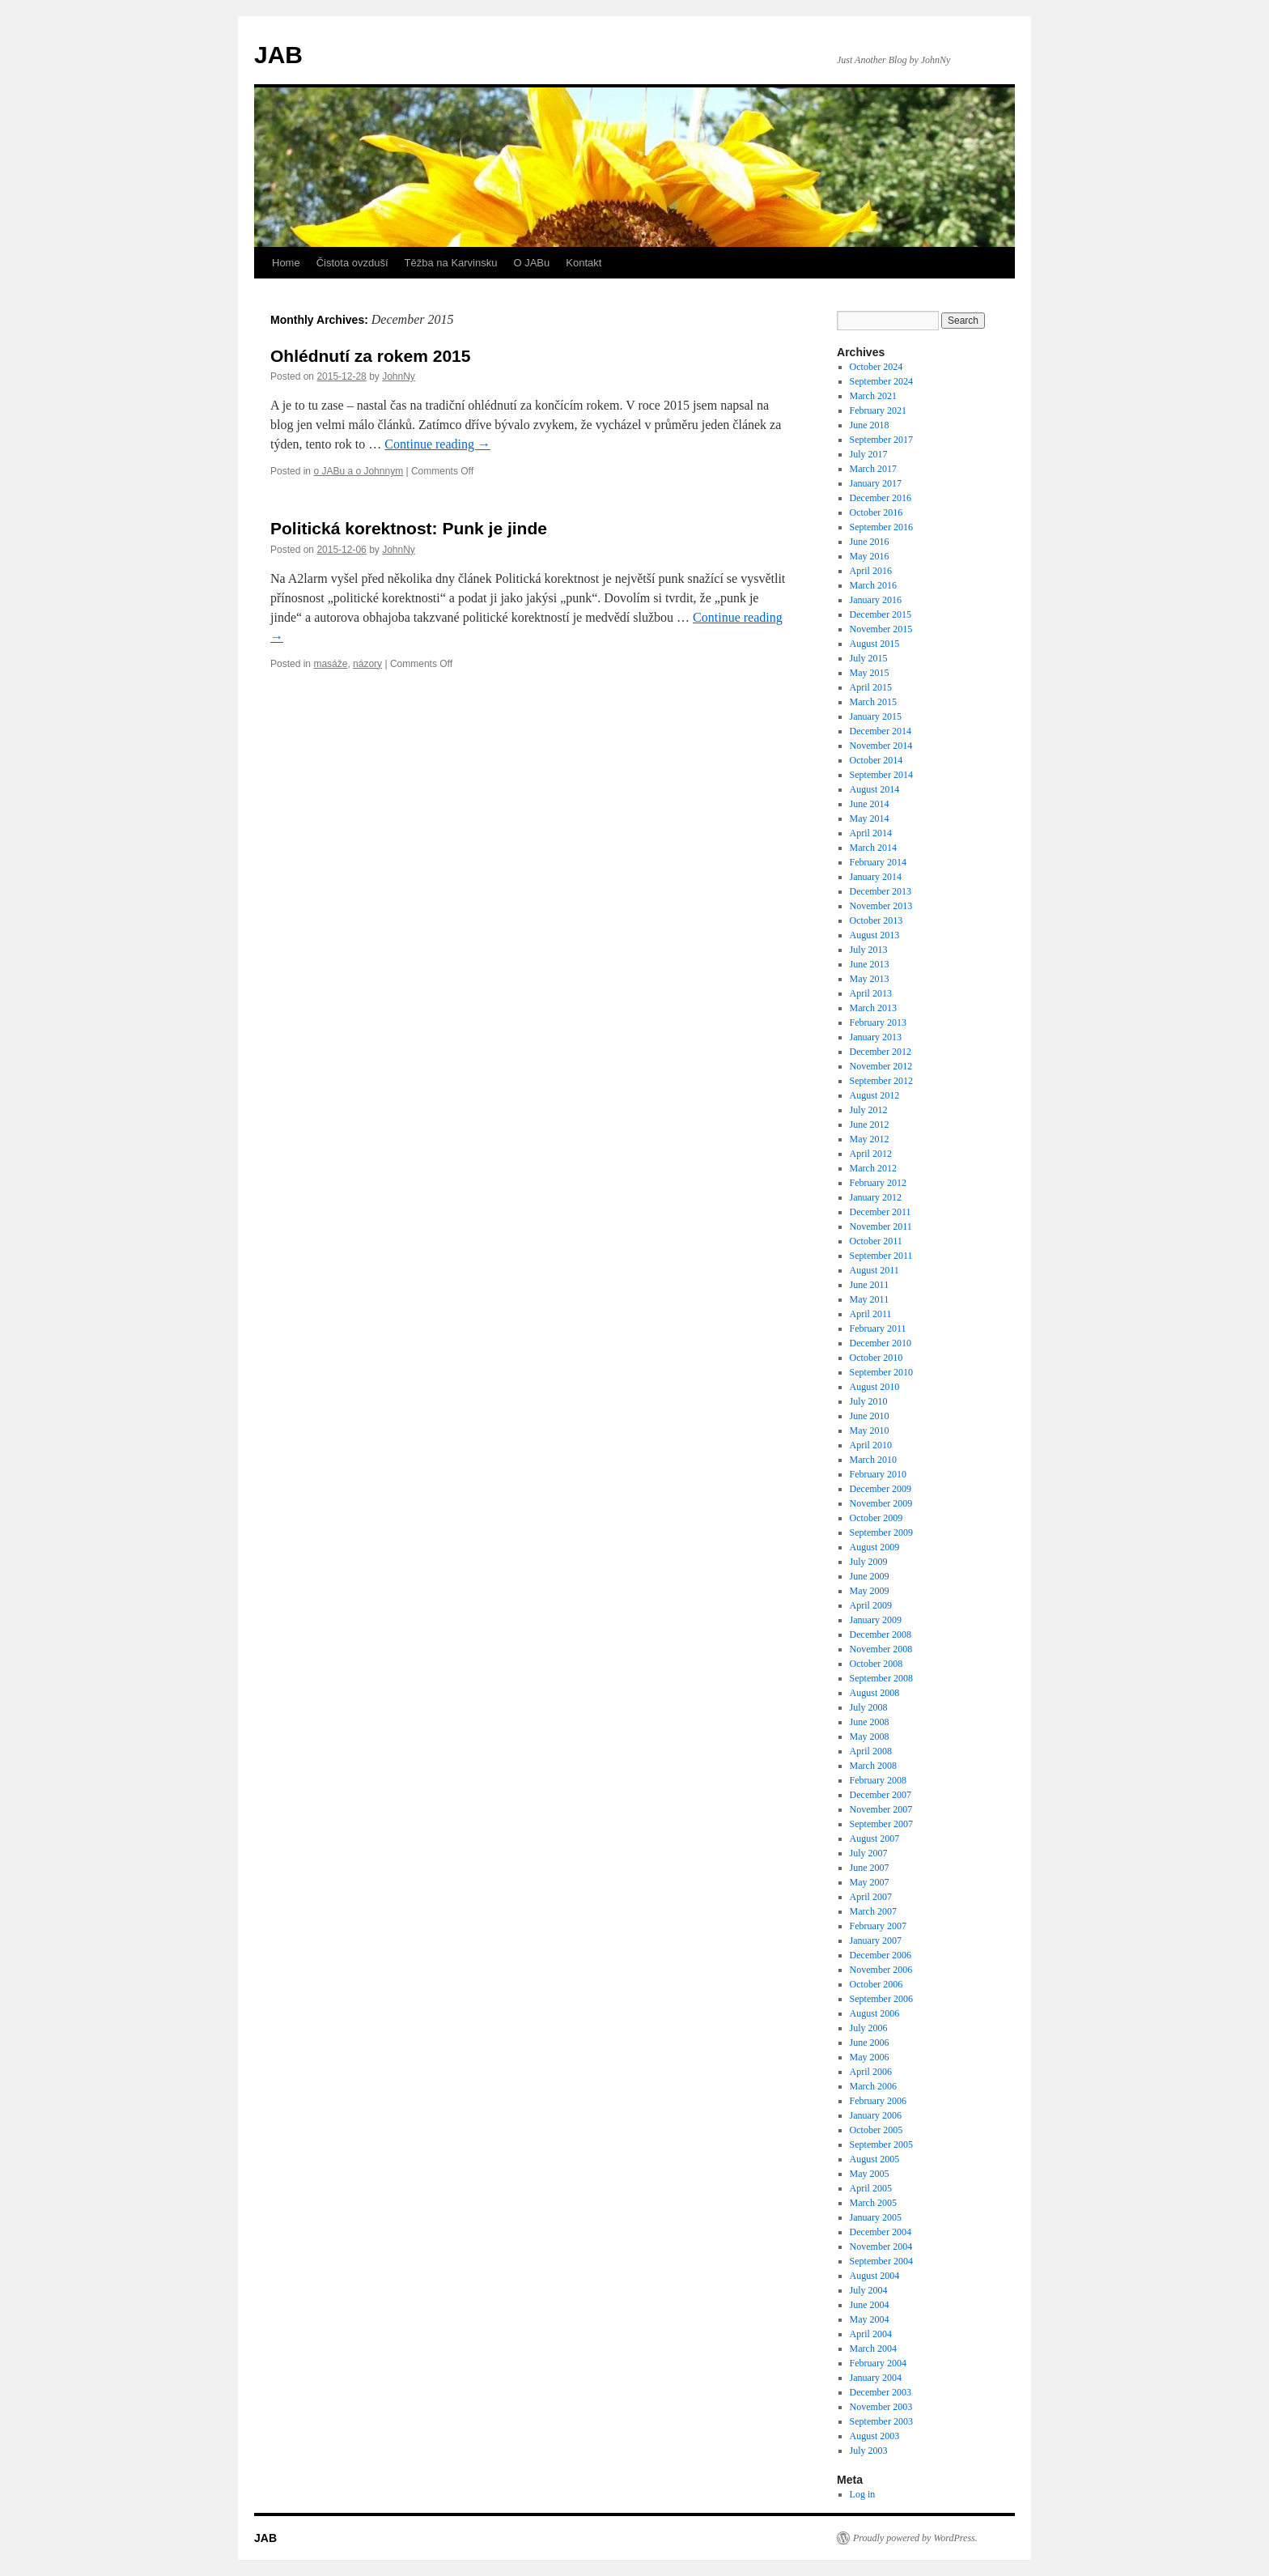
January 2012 (876, 1197)
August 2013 (875, 935)
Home (286, 263)
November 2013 (881, 906)
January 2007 (876, 1940)
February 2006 (878, 2100)
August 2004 (875, 2275)
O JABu (531, 263)
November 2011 (881, 1226)
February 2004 (878, 2363)
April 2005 (871, 2188)
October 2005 (876, 2130)
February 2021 (878, 410)
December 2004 (880, 2232)
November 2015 (881, 629)
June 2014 (869, 804)
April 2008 (871, 1751)
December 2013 (880, 891)
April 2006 (871, 2071)
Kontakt (583, 263)
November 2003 (881, 2406)
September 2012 (881, 1080)
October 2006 (876, 1984)
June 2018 (869, 425)
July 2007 (869, 1853)
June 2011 (869, 1284)
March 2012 (873, 1168)
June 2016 (869, 541)
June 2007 (869, 1867)
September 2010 (881, 1372)
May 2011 (869, 1299)
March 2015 (873, 702)
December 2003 (880, 2392)
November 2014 (881, 745)
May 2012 (869, 1139)
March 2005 (873, 2202)
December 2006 (880, 1955)
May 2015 (869, 672)
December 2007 (880, 1794)
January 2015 (876, 716)
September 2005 (881, 2144)
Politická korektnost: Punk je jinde (408, 528)
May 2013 (869, 978)
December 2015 (880, 614)
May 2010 (869, 1430)
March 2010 (873, 1459)
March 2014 (873, 847)
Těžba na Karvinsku (451, 263)
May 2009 (869, 1590)
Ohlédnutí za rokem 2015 (370, 355)
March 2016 (873, 585)
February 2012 (878, 1182)
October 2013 (876, 920)
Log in (863, 2494)
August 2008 (875, 1692)
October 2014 (876, 760)
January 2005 (876, 2217)
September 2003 (881, 2421)
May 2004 (869, 2319)
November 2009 (881, 1503)
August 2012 (875, 1095)
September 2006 (881, 1998)
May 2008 (869, 1736)
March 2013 (873, 1008)
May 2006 (869, 2057)
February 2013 (878, 1022)
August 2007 (875, 1838)
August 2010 (875, 1386)
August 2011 (874, 1270)
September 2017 (881, 439)
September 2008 (881, 1678)
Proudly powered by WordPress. (915, 2538)
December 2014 (880, 731)
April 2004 (871, 2334)
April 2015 (871, 687)
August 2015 (875, 643)
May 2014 (869, 818)
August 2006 (875, 2013)
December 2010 (880, 1343)
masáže (330, 664)
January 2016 (876, 600)
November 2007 (881, 1809)
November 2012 (881, 1066)
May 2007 (869, 1882)
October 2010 (876, 1357)
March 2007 (873, 1911)
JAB (278, 54)
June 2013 (869, 964)
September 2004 (881, 2261)
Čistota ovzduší (352, 263)
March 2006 (873, 2086)
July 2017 (869, 454)
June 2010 (869, 1416)
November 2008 (881, 1649)
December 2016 (880, 498)
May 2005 (869, 2173)
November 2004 (881, 2246)
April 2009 (871, 1605)
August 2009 (875, 1547)
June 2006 (869, 2042)
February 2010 (878, 1474)
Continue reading (437, 444)
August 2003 (875, 2436)
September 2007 (881, 1824)
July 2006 (869, 2028)
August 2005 (875, 2159)
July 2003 (869, 2450)
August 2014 (875, 789)
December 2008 (880, 1634)
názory (367, 664)
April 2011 (871, 1314)
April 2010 (871, 1445)
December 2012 (880, 1051)
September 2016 (881, 527)
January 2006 (876, 2115)
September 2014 (881, 774)
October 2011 (876, 1241)
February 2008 (878, 1780)
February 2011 (878, 1328)
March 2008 (873, 1765)
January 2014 (876, 876)
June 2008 (869, 1722)
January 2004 (876, 2377)
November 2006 (881, 1969)
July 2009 (869, 1561)
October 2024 (876, 366)
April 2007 (871, 1896)
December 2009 (880, 1488)
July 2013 (869, 949)
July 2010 (869, 1401)
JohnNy (398, 376)
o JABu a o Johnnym (358, 471)
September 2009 (881, 1532)
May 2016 (869, 556)
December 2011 (880, 1212)
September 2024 (881, 381)
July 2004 (869, 2290)
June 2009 (869, 1576)
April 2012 (871, 1153)
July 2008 (869, 1707)
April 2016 (871, 570)
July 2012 (869, 1110)
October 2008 (876, 1663)
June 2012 (869, 1124)
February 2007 (878, 1926)
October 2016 (876, 512)
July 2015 (869, 658)
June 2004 (869, 2304)
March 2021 (873, 396)
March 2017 (873, 468)
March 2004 (873, 2348)
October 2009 (876, 1518)
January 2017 (876, 483)
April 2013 (871, 993)
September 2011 (881, 1255)
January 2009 (876, 1620)
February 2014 (878, 862)
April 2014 (871, 833)
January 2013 (876, 1037)
